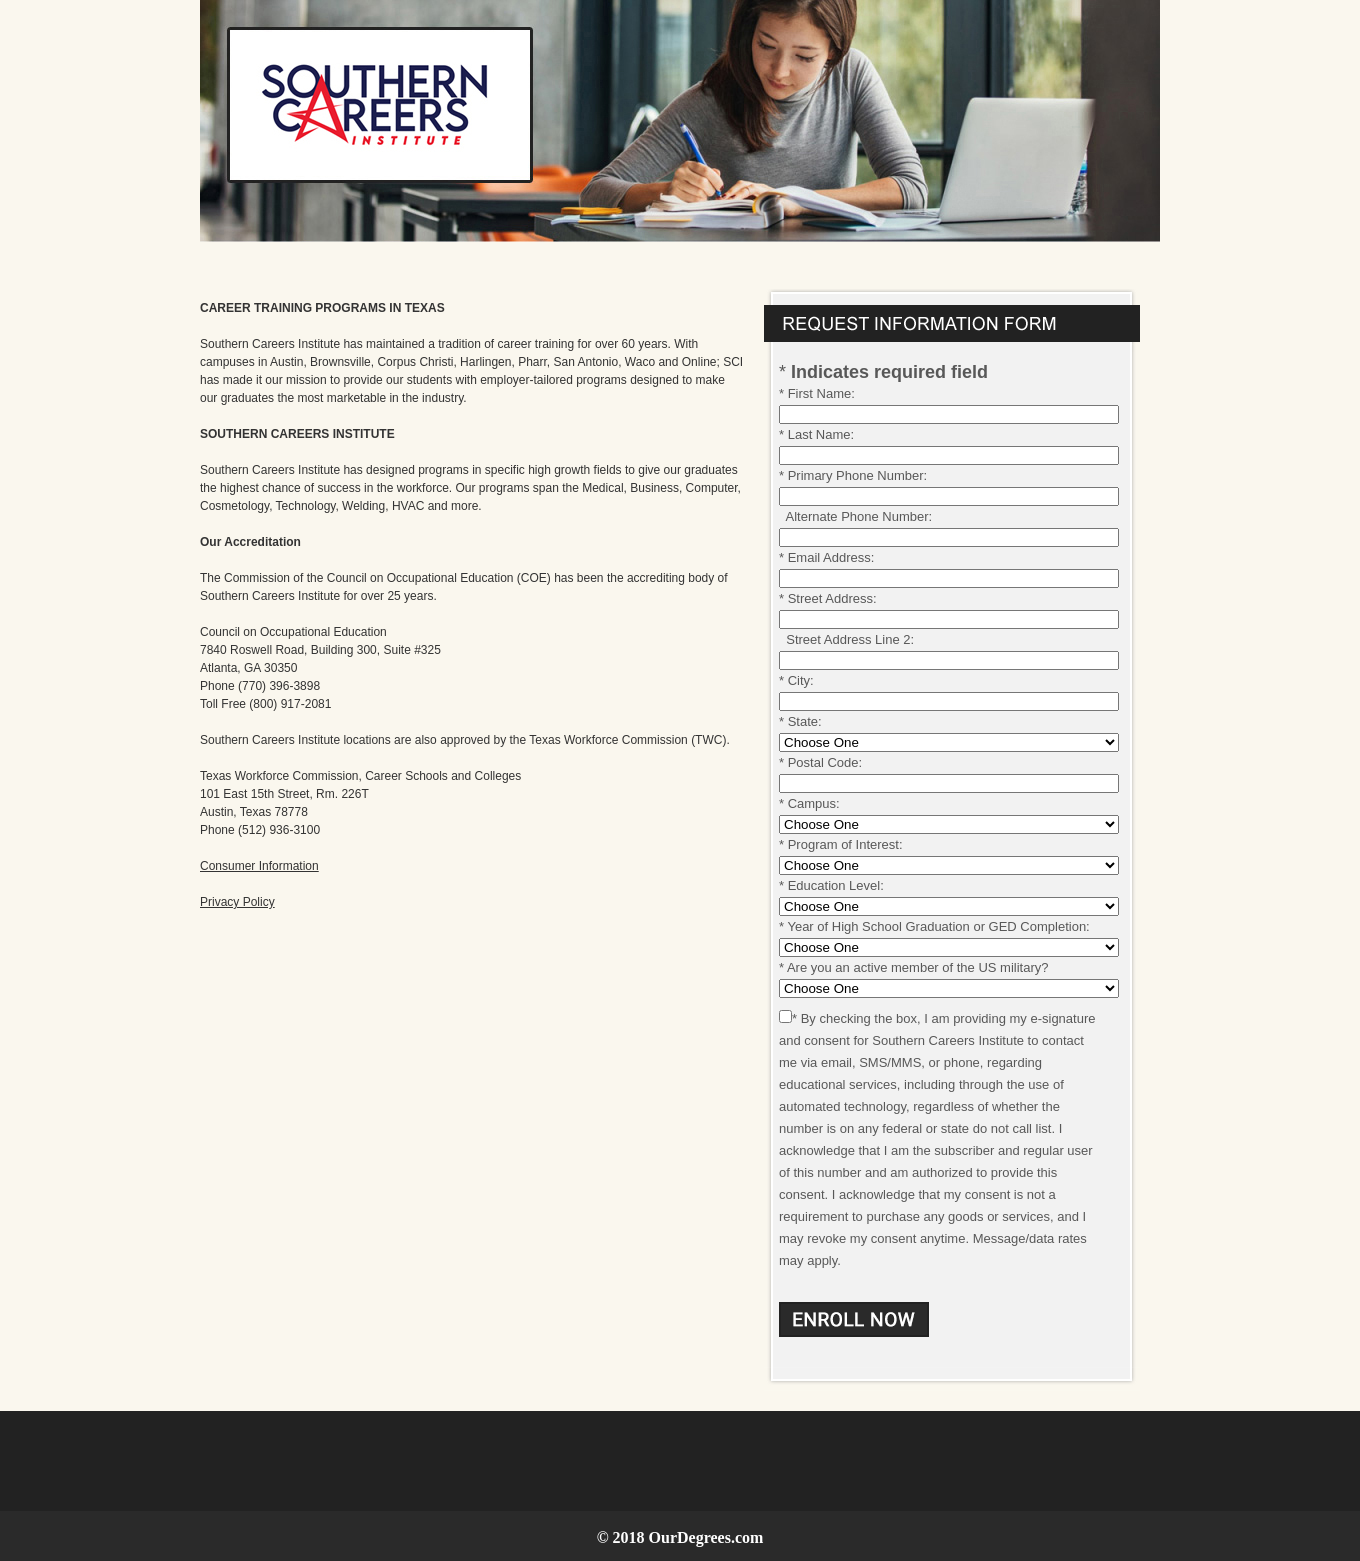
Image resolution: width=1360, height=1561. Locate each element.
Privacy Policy (237, 902)
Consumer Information (259, 866)
